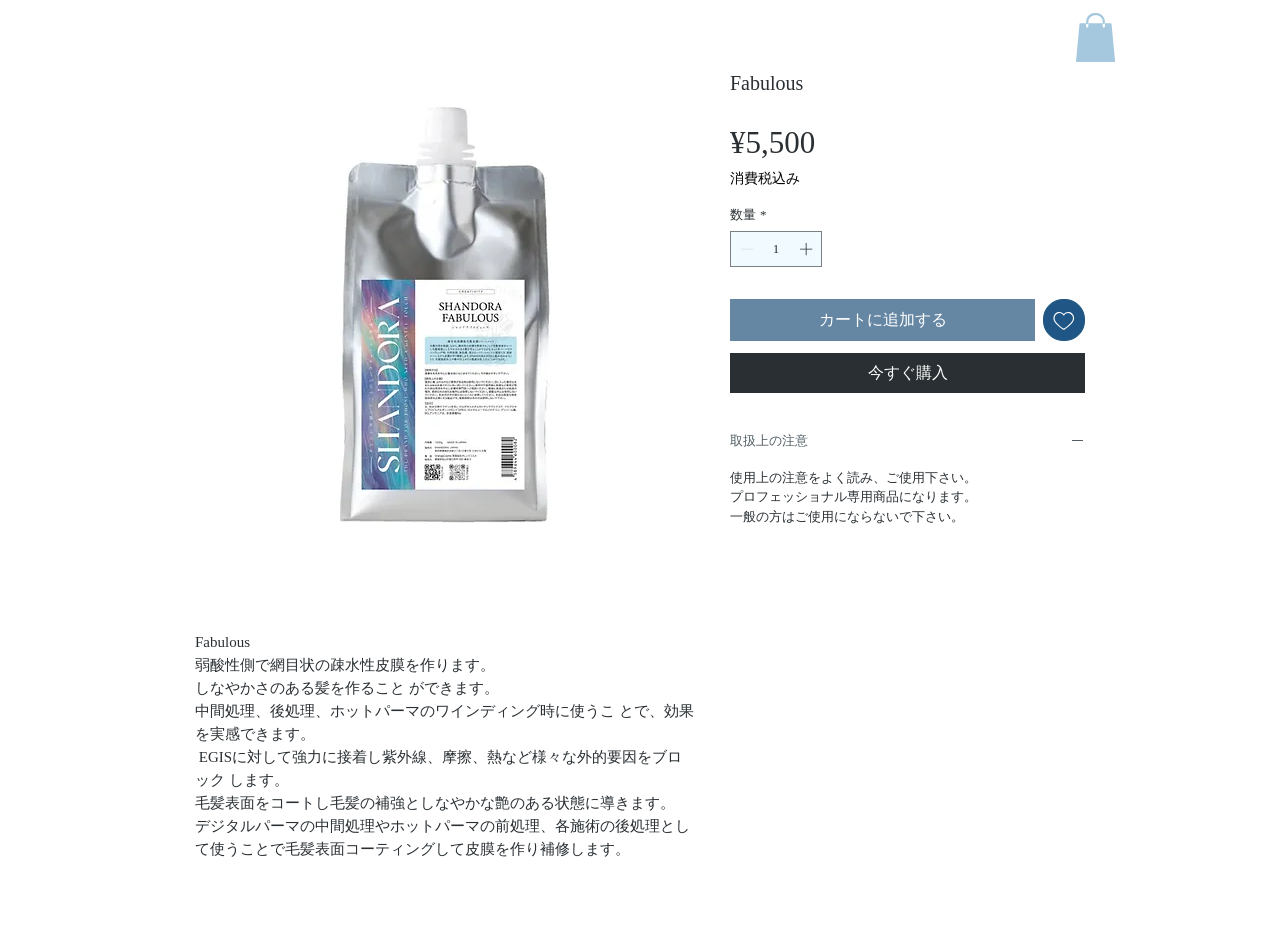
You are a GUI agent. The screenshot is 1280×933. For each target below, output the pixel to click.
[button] (1095, 37)
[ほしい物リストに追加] (1064, 320)
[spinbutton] (776, 249)
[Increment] (808, 249)
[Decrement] (745, 249)
